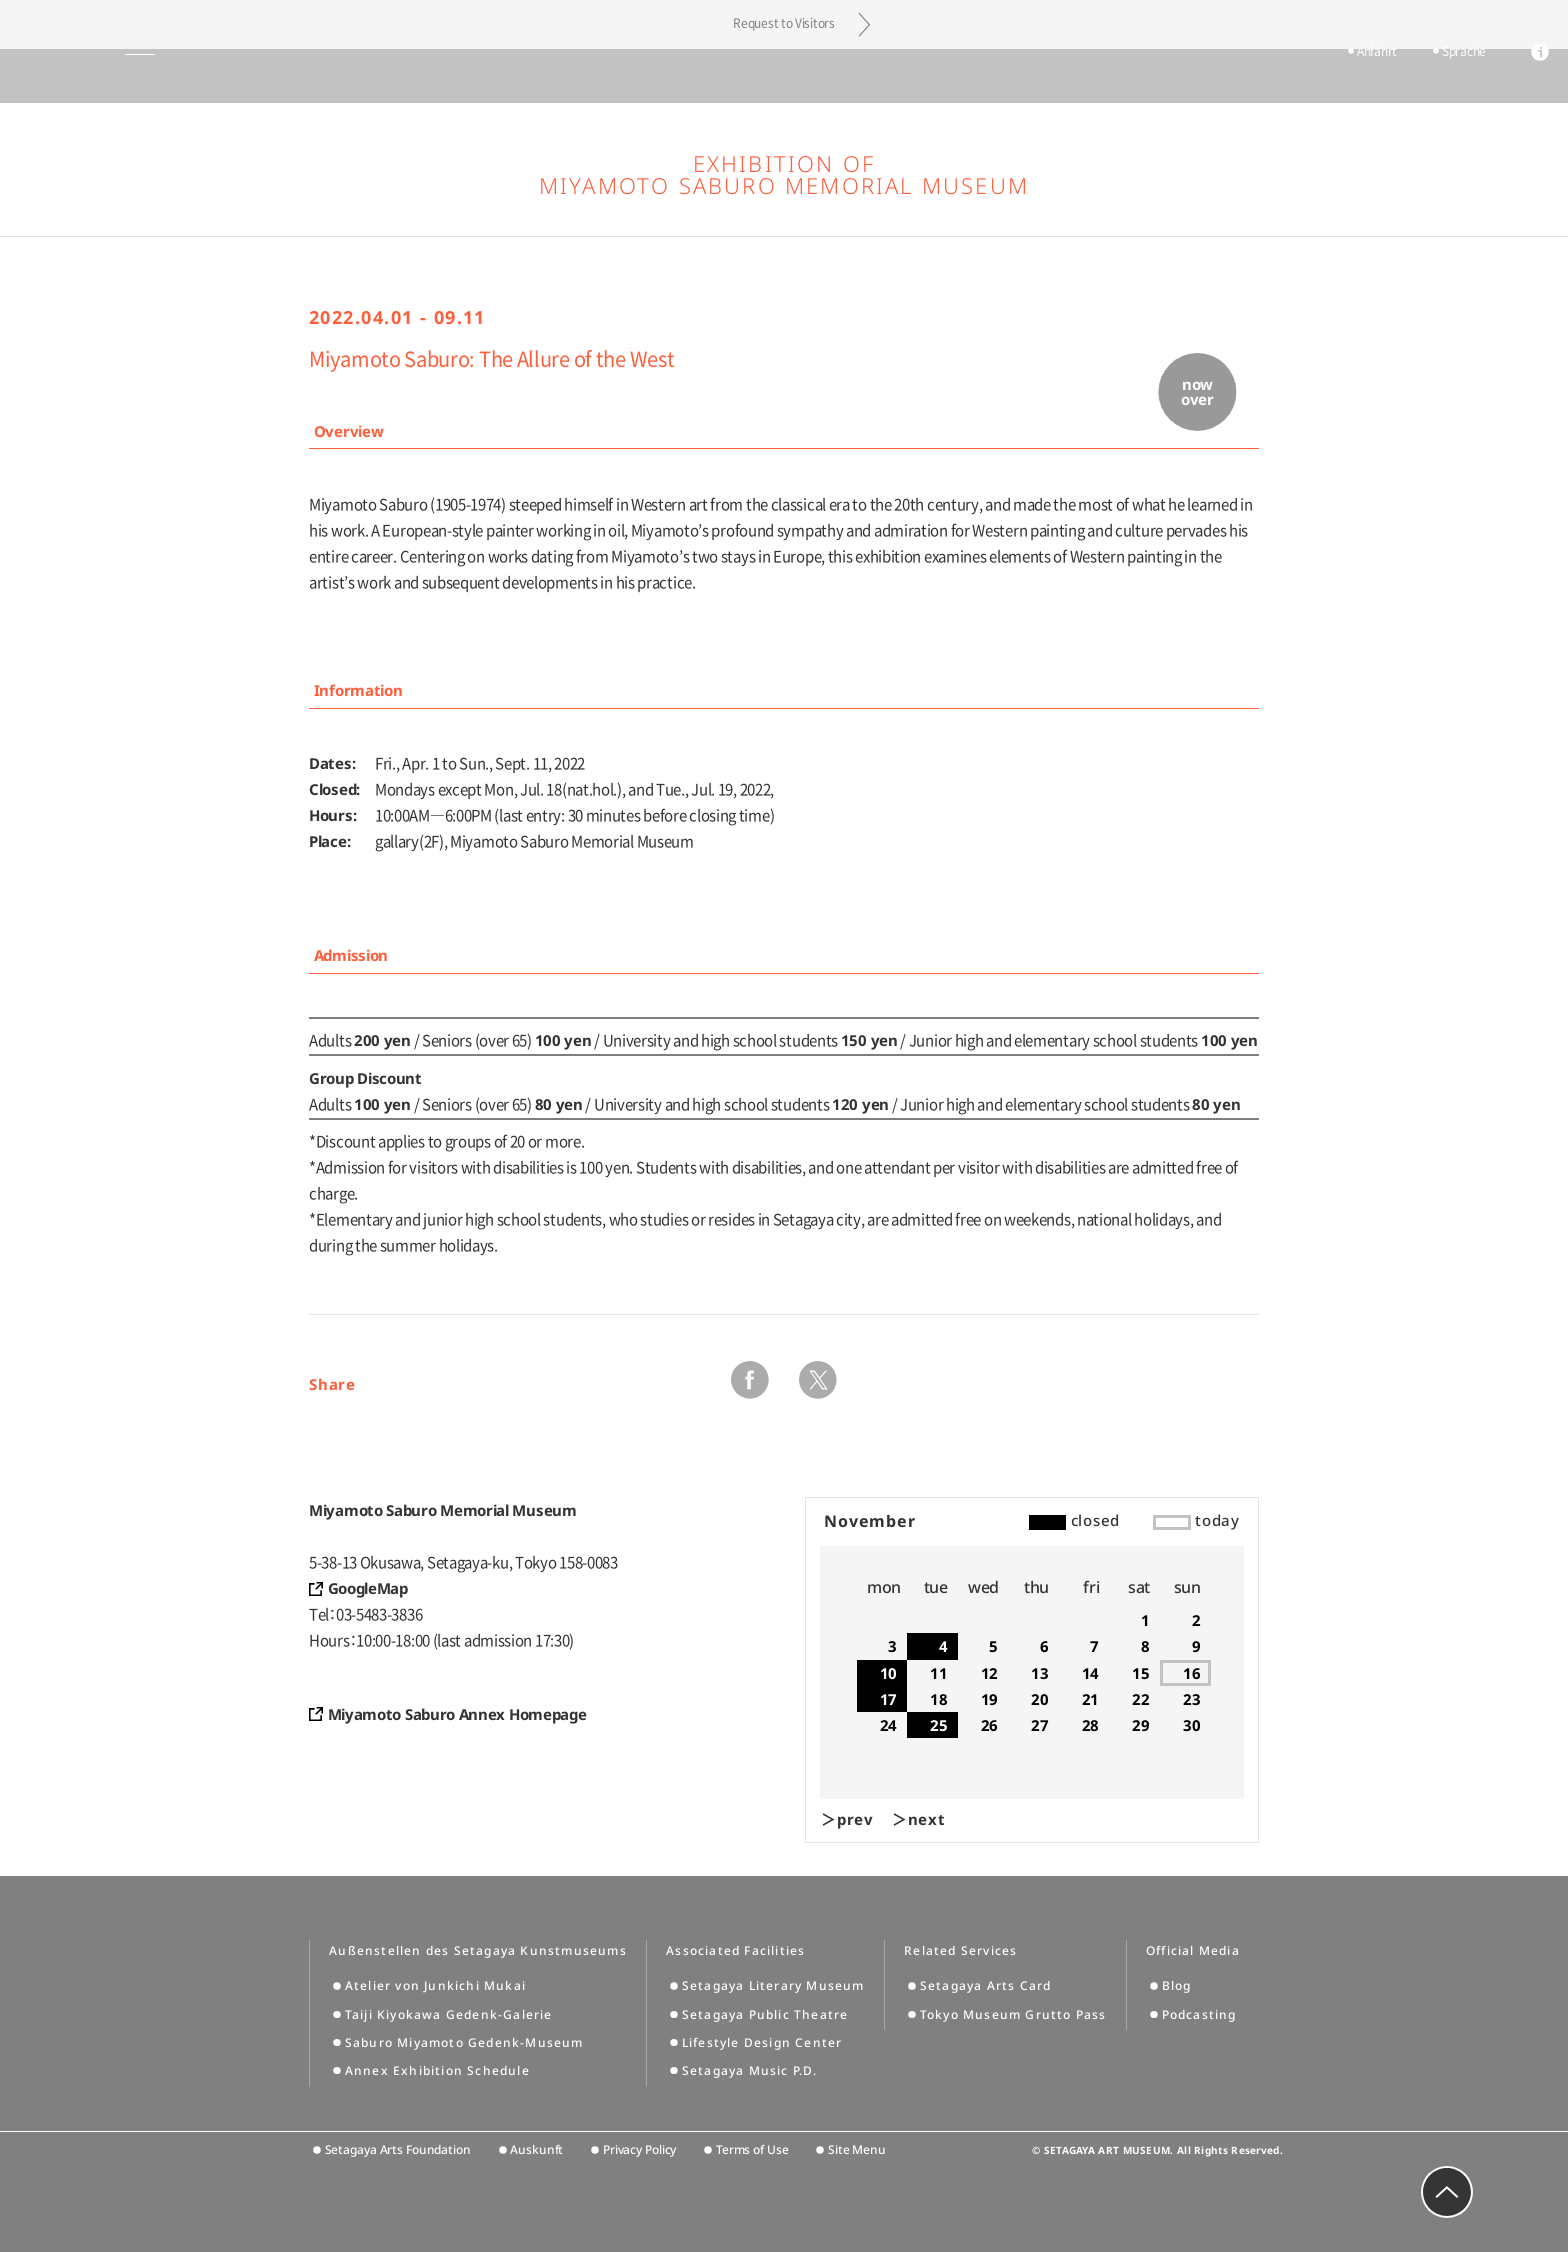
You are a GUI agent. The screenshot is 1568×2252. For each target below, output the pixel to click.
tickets (1267, 77)
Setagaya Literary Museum (773, 1985)
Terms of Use (752, 2149)
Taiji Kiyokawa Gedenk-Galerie (449, 2014)
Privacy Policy (639, 2149)
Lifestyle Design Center (762, 2042)
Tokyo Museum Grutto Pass (1013, 2014)
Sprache (1434, 77)
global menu (70, 76)
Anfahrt (1347, 77)
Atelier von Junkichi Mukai (435, 1985)
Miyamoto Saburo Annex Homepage (457, 1714)
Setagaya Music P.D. (750, 2070)
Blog (1177, 1985)
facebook (750, 1380)
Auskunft (536, 2149)
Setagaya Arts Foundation (398, 2149)
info (1510, 78)
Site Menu (857, 2149)
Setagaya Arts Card (986, 1985)
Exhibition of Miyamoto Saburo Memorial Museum (784, 174)
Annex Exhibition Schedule (437, 2070)
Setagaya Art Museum (784, 75)
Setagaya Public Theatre (765, 2014)
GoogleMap (368, 1588)
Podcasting (1199, 2014)
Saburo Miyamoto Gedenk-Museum (464, 2042)
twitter (818, 1380)
